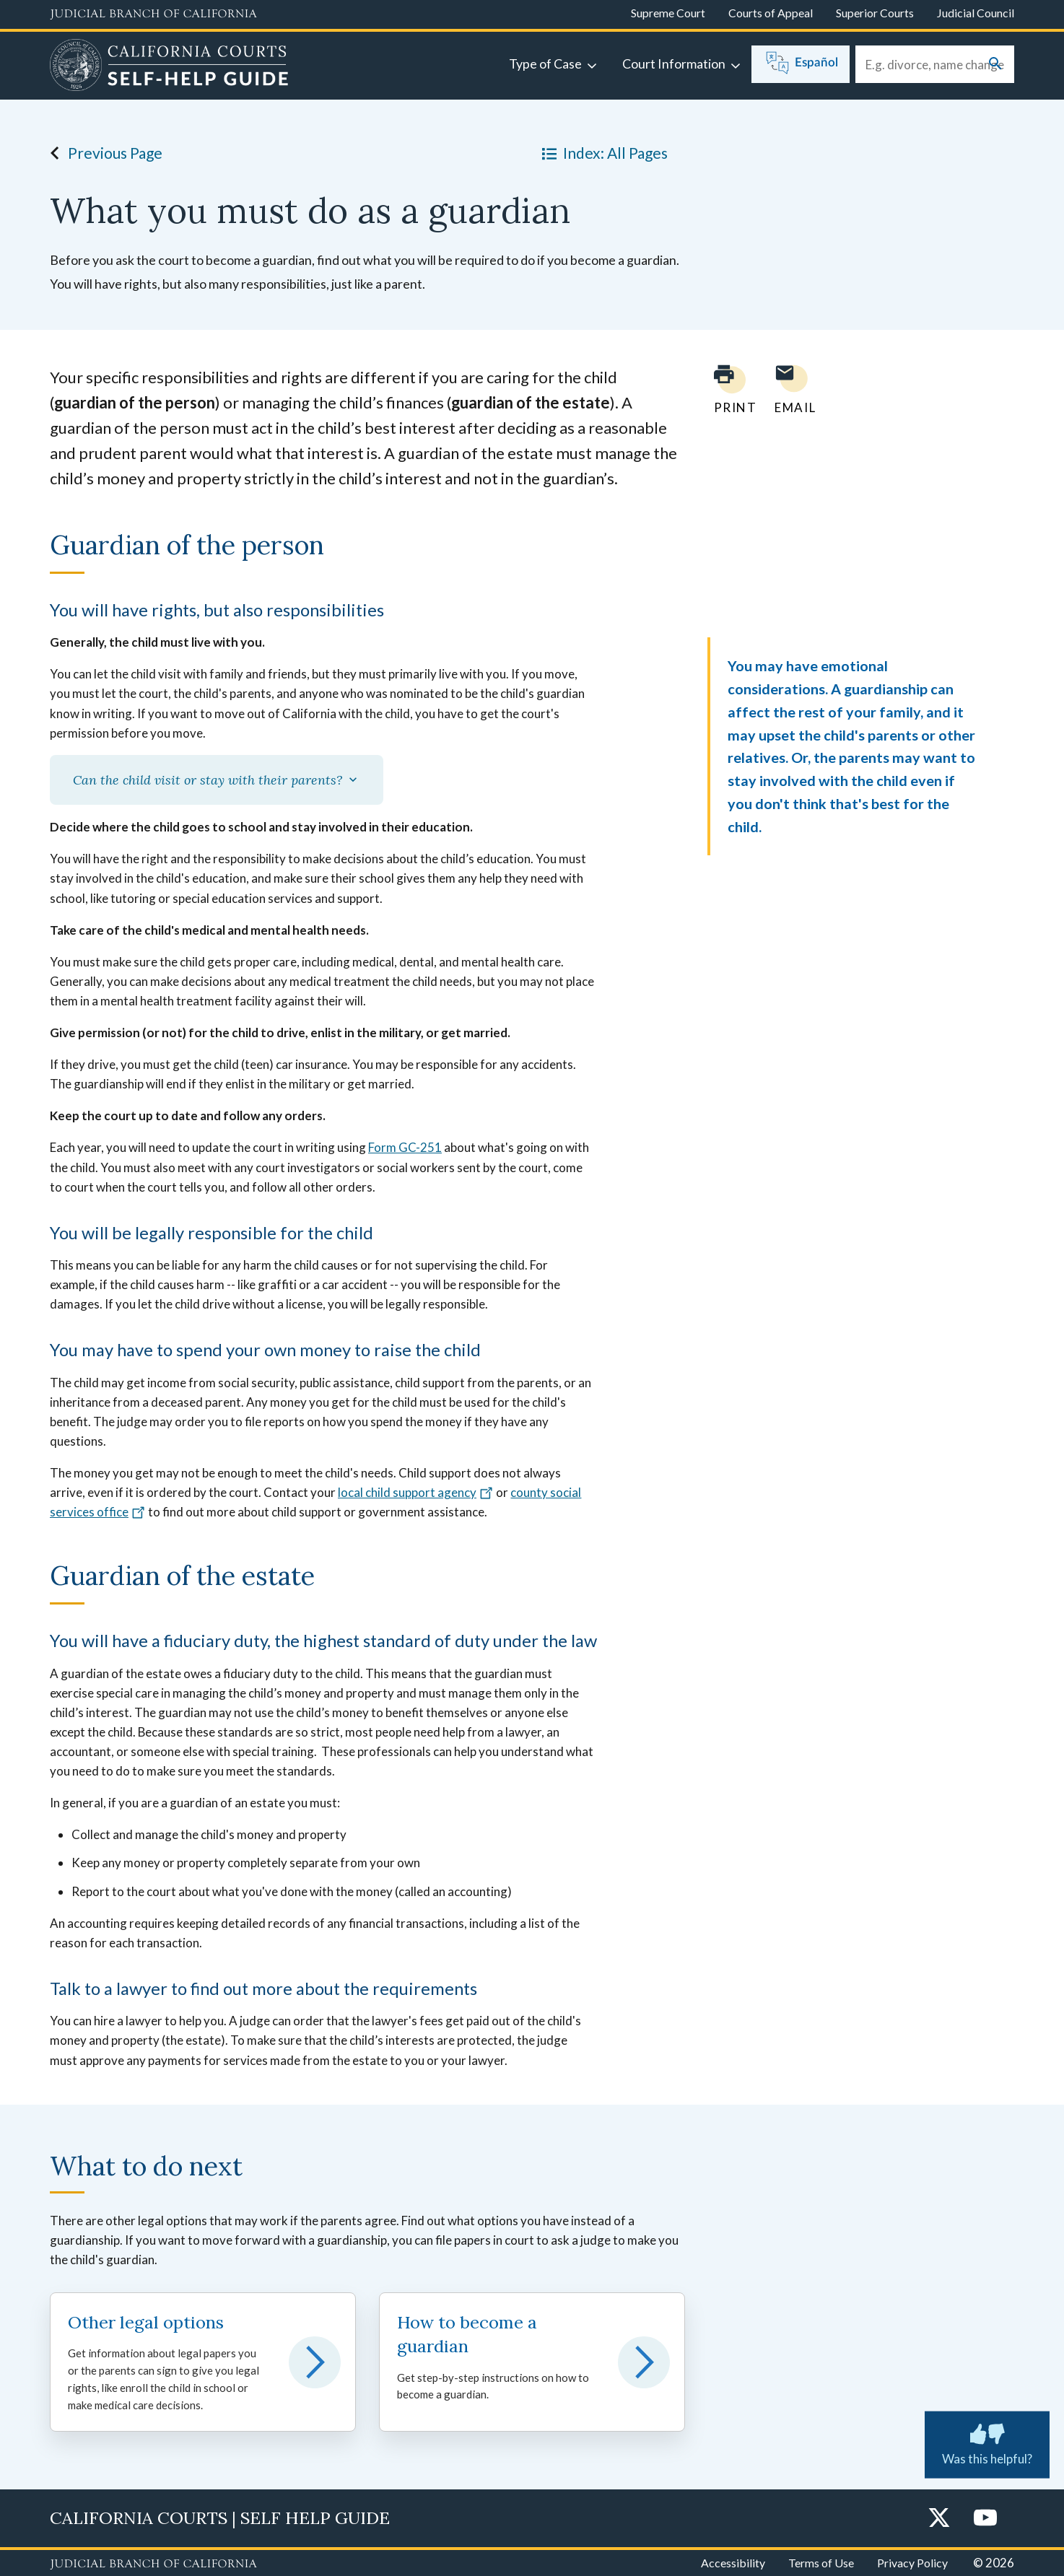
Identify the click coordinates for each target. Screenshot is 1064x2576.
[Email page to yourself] (791, 389)
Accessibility (733, 2563)
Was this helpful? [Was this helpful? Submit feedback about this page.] (987, 2441)
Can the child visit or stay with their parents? (216, 780)
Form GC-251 (405, 1147)
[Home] (169, 67)
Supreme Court (668, 12)
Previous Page (102, 153)
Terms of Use (821, 2563)
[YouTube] (985, 2518)
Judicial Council (975, 12)
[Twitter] (939, 2518)
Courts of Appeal (770, 12)
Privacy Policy (912, 2563)
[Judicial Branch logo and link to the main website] (153, 14)
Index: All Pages (602, 153)
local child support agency (416, 1492)
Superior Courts (875, 12)
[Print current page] (726, 389)
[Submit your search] (995, 64)
